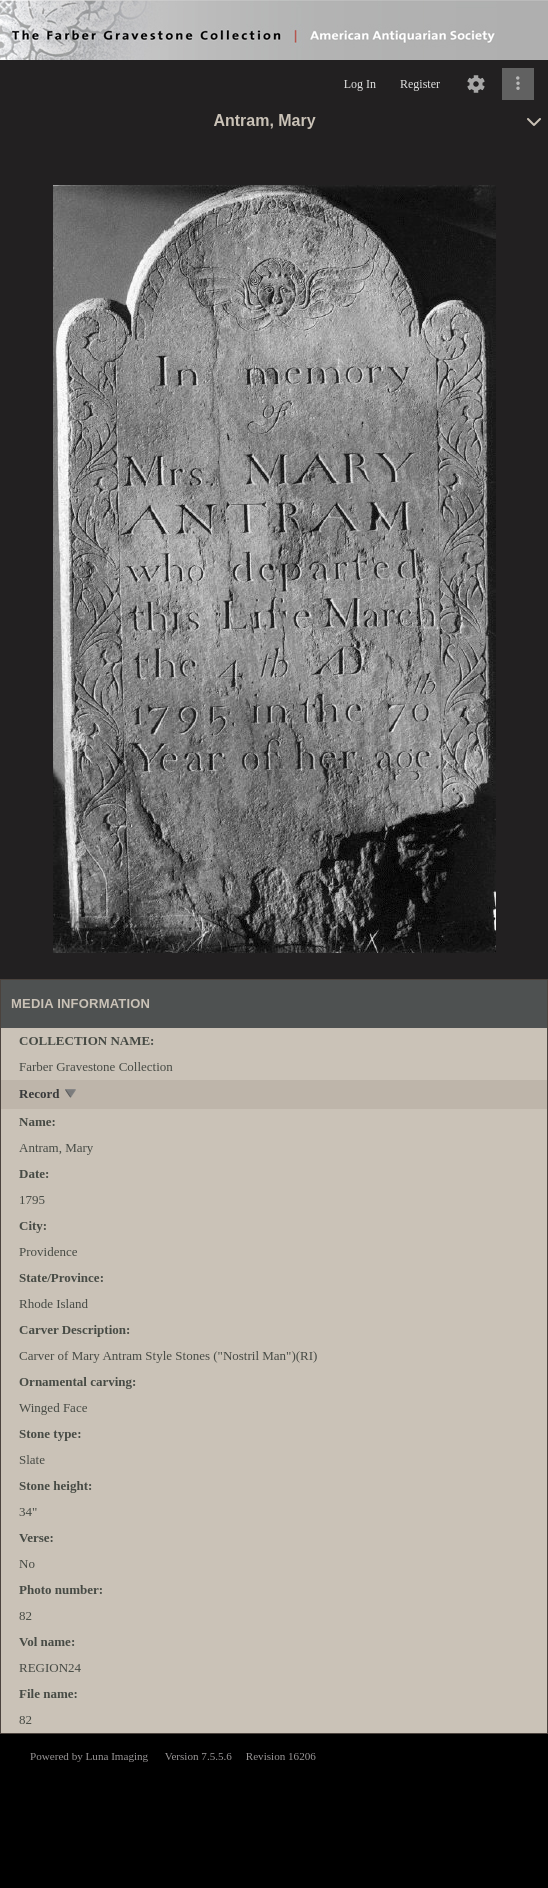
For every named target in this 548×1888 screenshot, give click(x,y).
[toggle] (71, 1095)
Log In (360, 84)
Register (420, 84)
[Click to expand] (518, 84)
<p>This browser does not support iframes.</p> (274, 1809)
